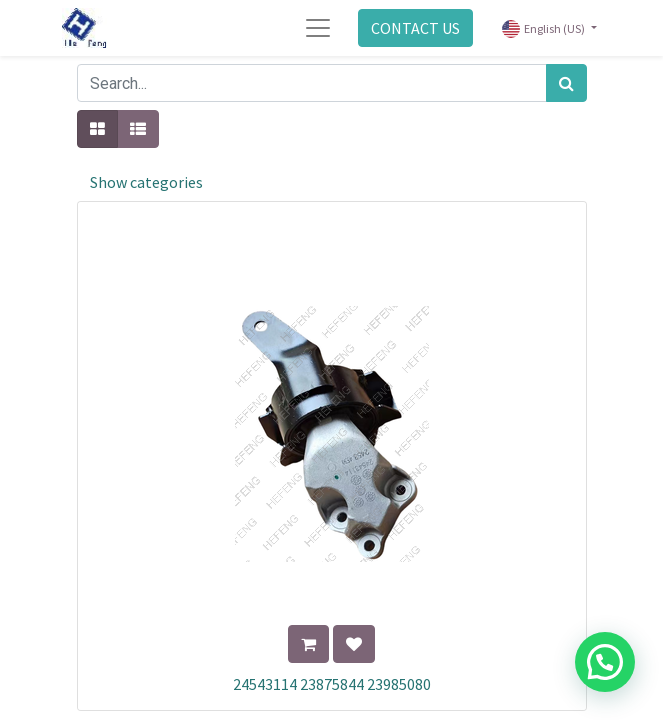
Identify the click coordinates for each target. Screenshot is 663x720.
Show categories (146, 182)
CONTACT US (415, 28)
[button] (308, 644)
